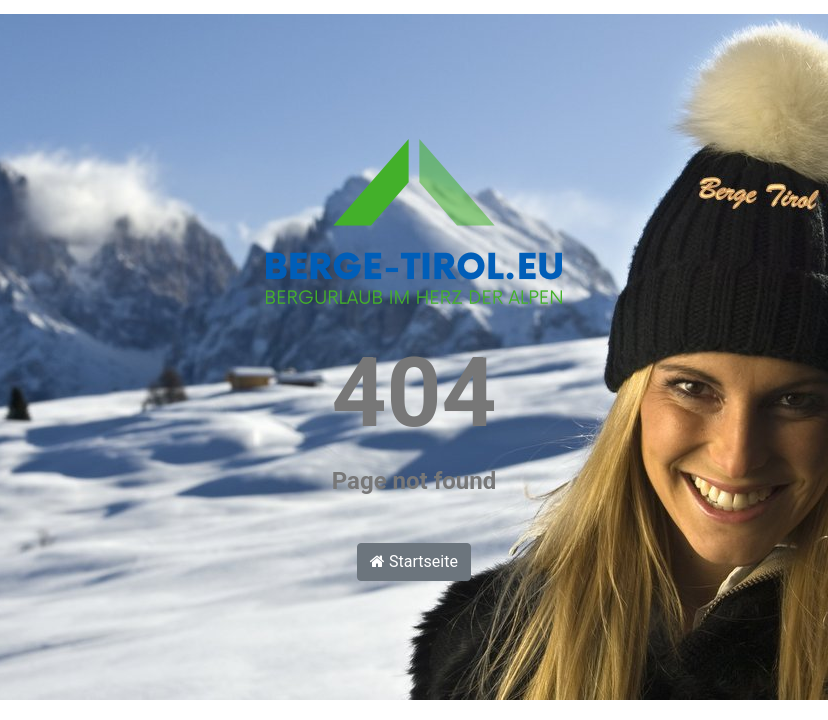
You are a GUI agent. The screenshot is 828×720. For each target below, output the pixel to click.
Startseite (414, 561)
